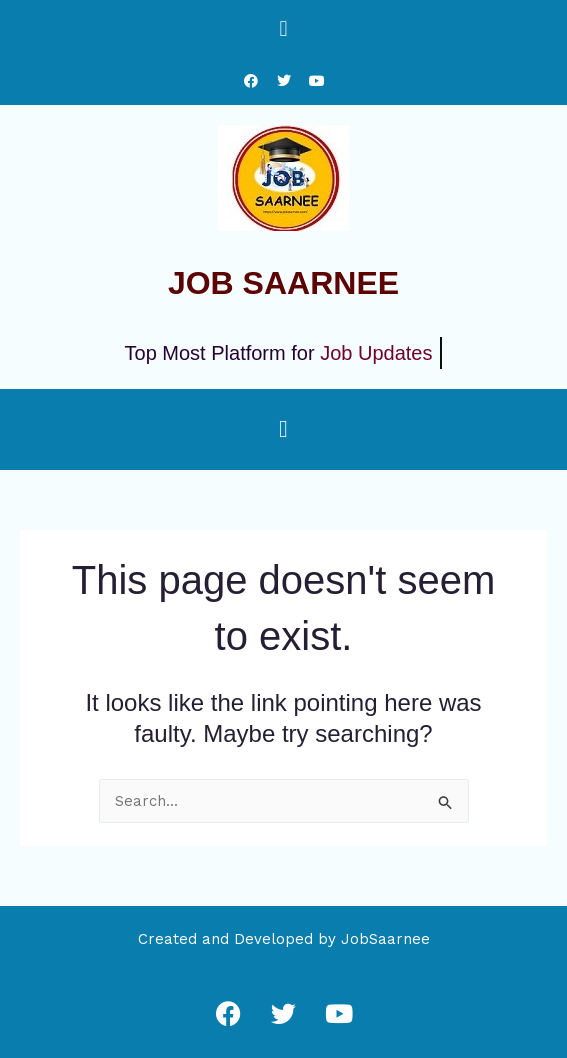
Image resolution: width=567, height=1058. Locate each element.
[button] (283, 28)
